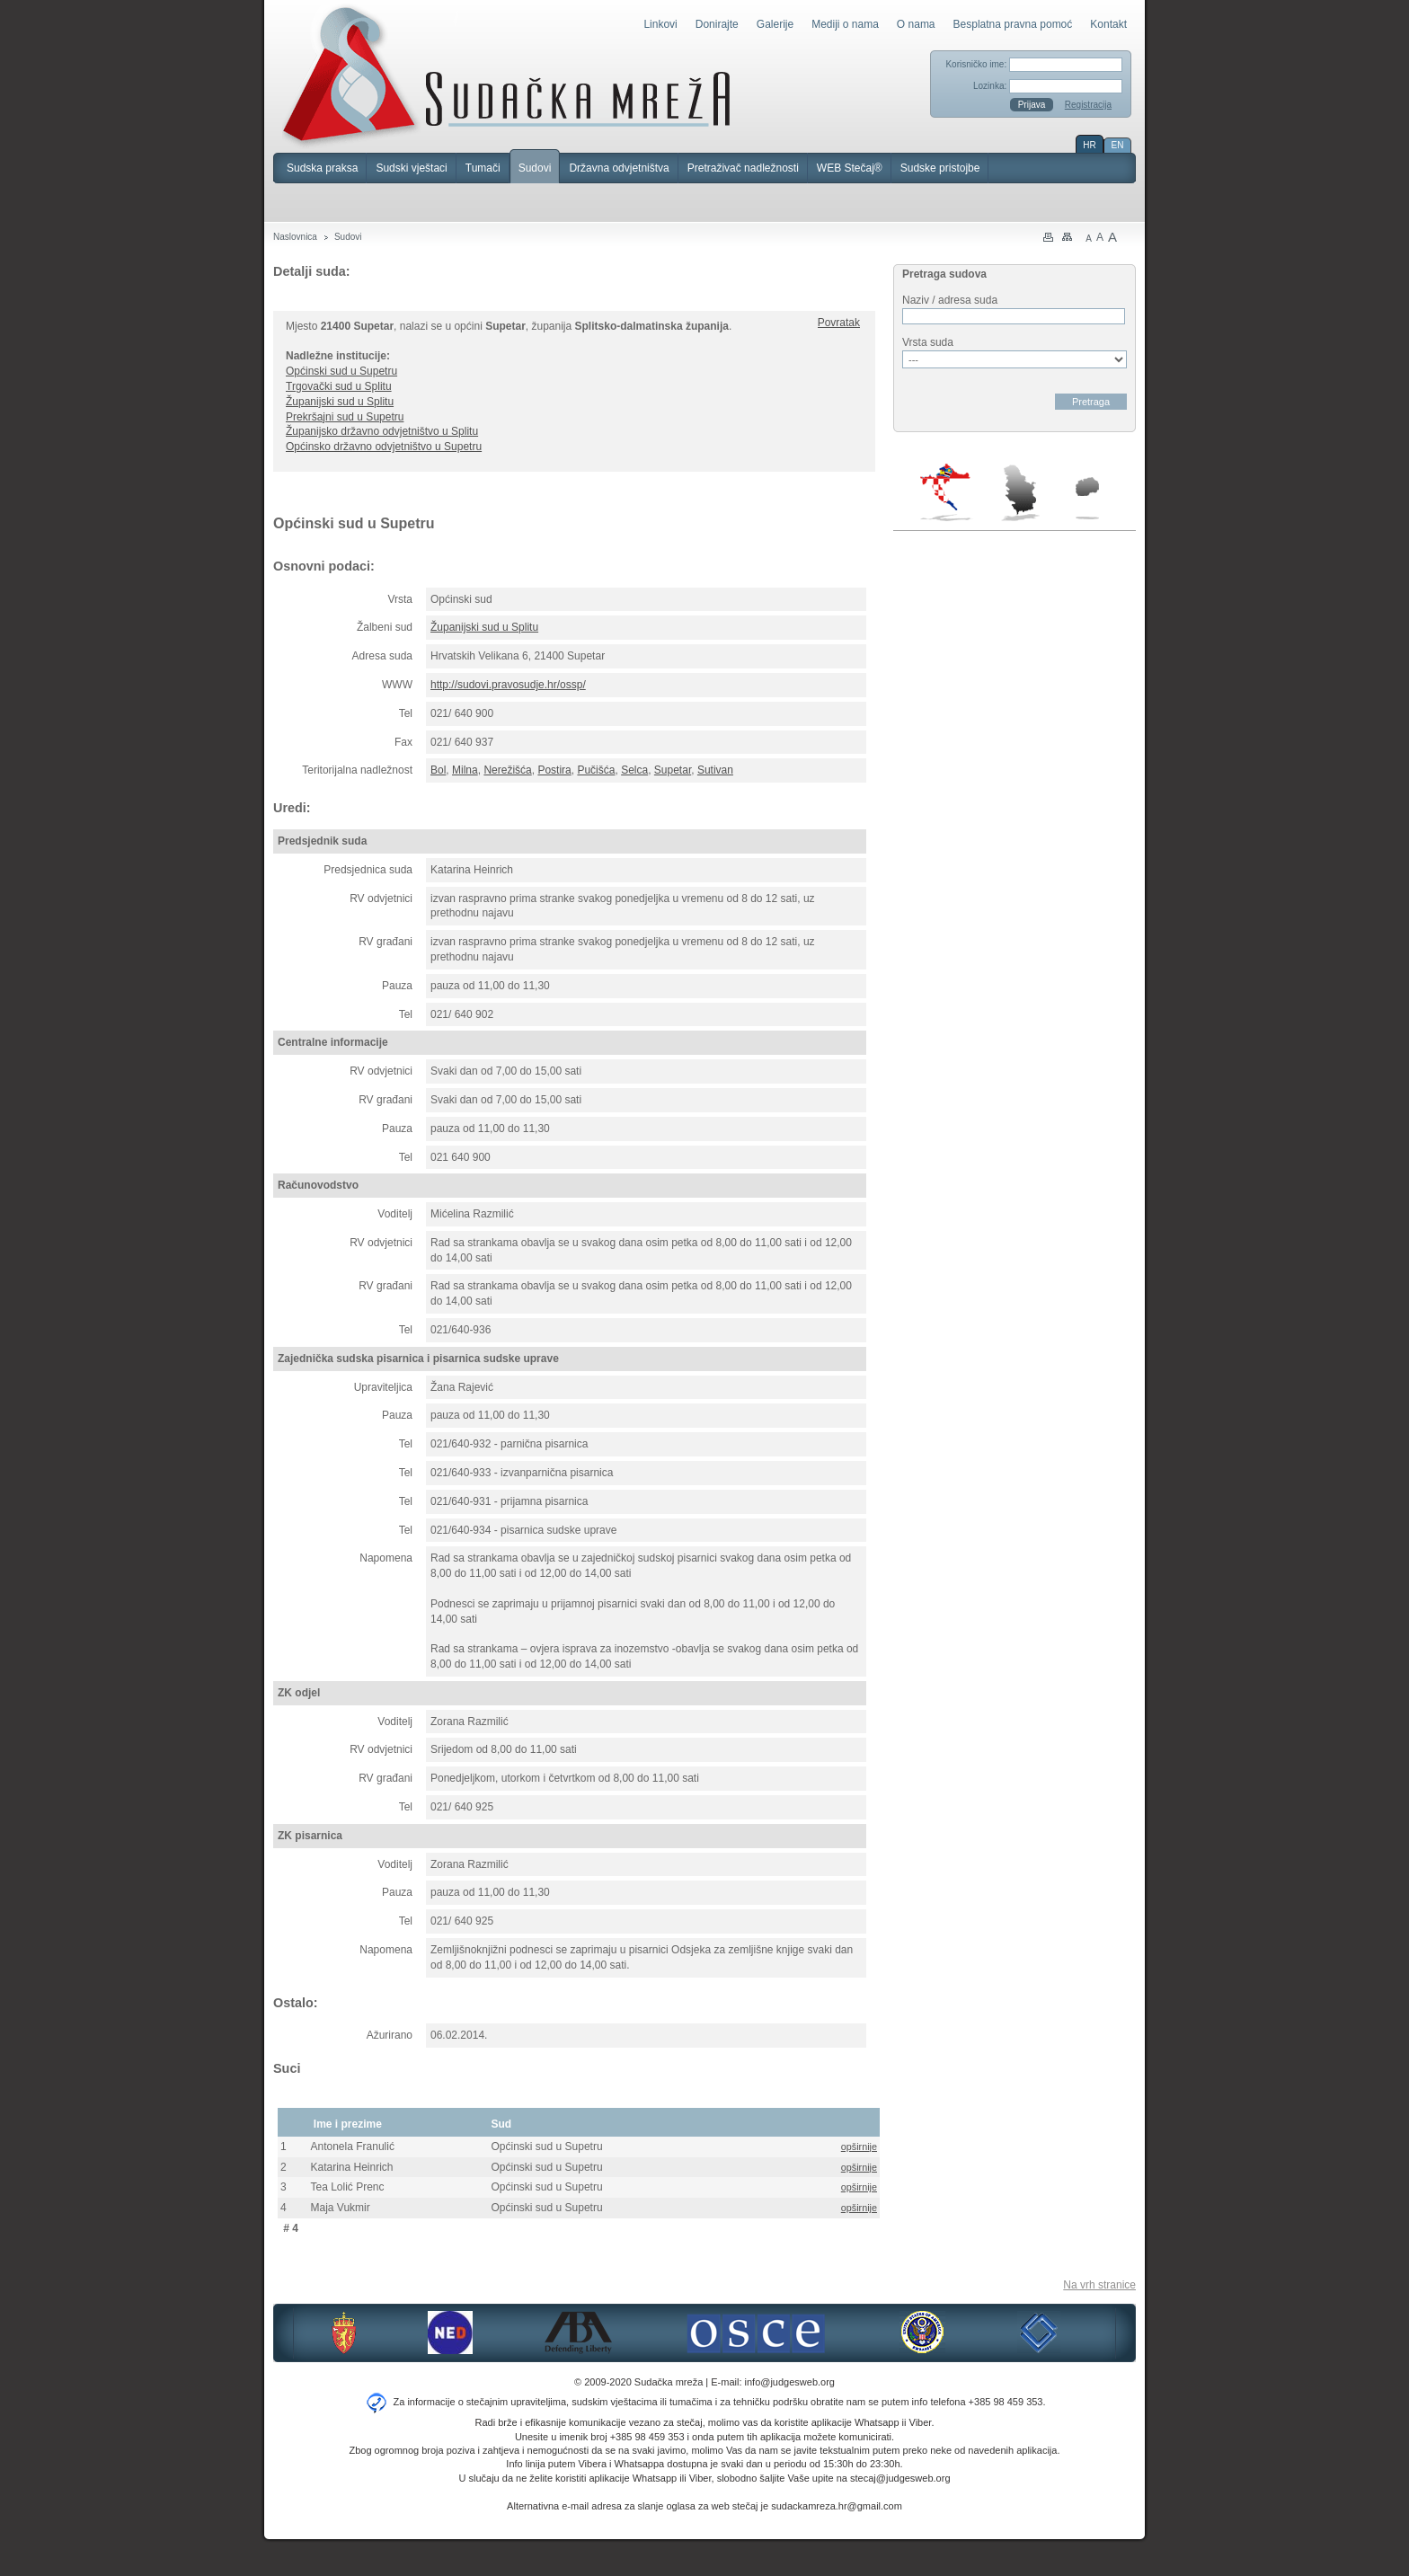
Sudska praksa (322, 168)
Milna (465, 770)
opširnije (859, 2146)
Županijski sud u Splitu (340, 401)
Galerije (775, 24)
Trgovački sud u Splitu (339, 386)
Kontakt (1108, 24)
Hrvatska (946, 492)
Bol (438, 770)
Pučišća (596, 770)
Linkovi (660, 24)
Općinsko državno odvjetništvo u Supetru (384, 446)
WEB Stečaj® (849, 168)
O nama (916, 24)
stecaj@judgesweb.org (900, 2478)
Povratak (839, 322)
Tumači (483, 168)
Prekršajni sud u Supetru (344, 417)
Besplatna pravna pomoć (1013, 24)
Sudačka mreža (506, 75)
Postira (554, 770)
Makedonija (1087, 498)
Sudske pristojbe (940, 168)
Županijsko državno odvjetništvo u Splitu (382, 431)
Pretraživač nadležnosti (743, 168)
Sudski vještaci (411, 168)
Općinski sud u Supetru (341, 371)
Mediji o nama (845, 24)
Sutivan (715, 770)
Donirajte (717, 24)
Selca (634, 770)
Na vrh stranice (1099, 2285)
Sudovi (535, 168)
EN (1118, 145)
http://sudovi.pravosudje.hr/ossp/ (508, 684)
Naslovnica (295, 237)
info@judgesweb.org (790, 2382)
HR (1089, 145)
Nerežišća (507, 770)
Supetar (672, 770)
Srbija (1020, 492)
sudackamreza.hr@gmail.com (836, 2506)
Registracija (1088, 105)
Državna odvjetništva (619, 168)
